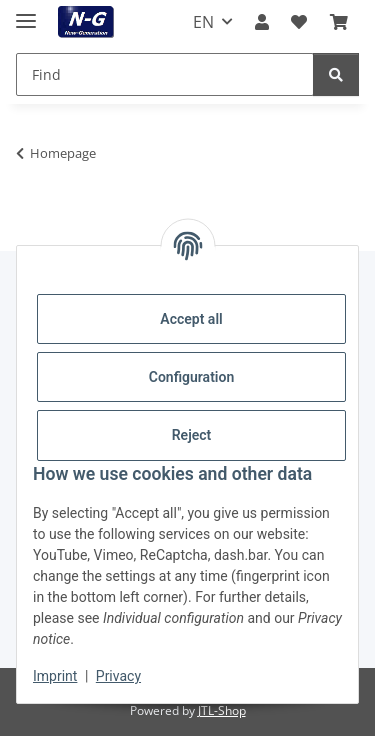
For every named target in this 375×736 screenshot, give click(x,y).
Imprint (55, 676)
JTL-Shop (222, 710)
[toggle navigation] (26, 12)
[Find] (336, 74)
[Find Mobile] (165, 74)
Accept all (191, 319)
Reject (192, 435)
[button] (262, 22)
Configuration (191, 377)
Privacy (118, 676)
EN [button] (203, 22)
